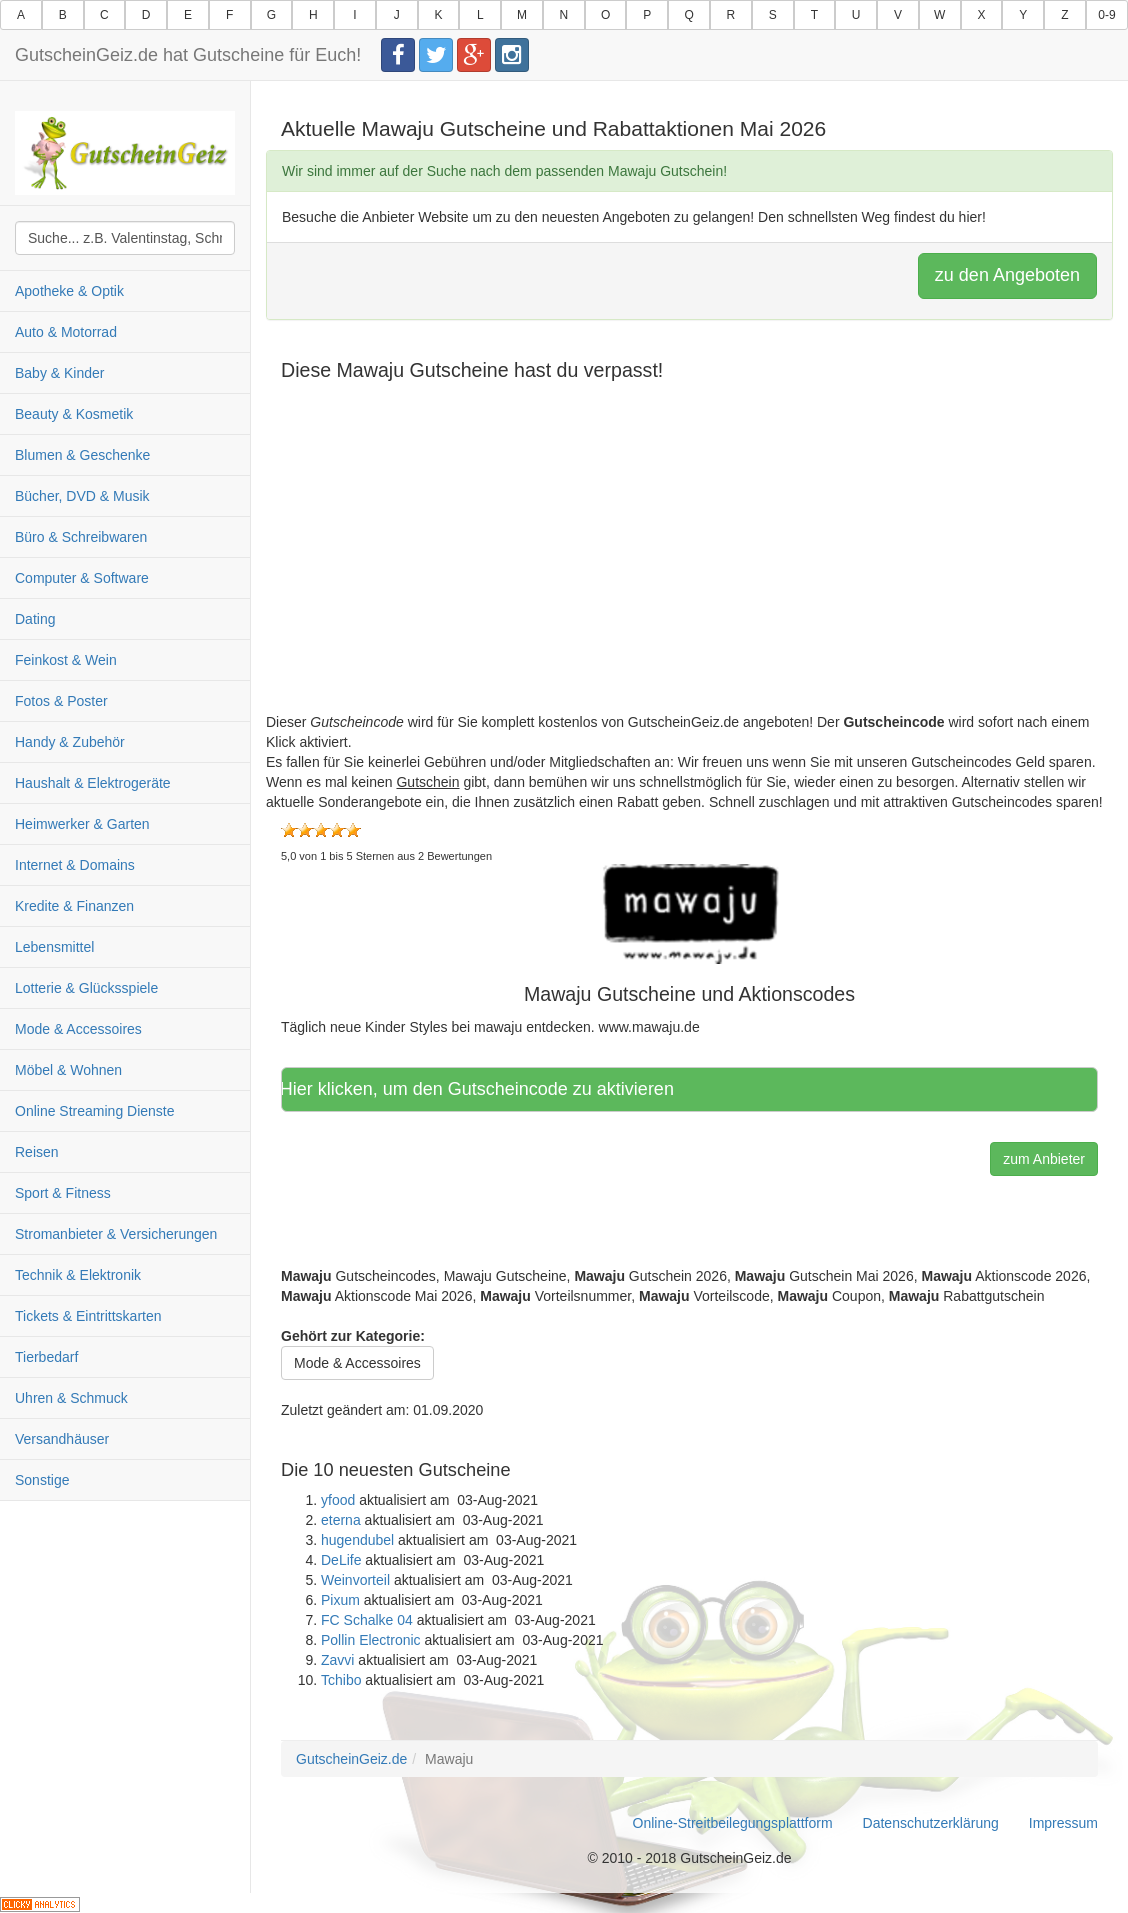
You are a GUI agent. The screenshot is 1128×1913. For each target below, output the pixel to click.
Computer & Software (82, 578)
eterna (341, 1520)
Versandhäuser (62, 1439)
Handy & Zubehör (70, 742)
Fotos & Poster (61, 701)
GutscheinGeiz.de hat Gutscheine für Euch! (188, 55)
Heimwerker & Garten (82, 824)
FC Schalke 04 (367, 1620)
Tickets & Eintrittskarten (88, 1316)
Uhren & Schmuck (71, 1398)
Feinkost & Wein (66, 660)
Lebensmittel (54, 947)
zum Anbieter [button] (1044, 1159)
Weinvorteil (355, 1580)
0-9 (1106, 15)
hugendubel (357, 1540)
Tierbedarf (46, 1357)
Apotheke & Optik (69, 291)
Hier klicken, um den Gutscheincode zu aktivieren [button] (492, 1089)
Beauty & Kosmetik (74, 414)
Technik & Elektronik (78, 1275)
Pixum (340, 1600)
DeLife (341, 1560)
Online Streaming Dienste (95, 1111)
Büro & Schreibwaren (81, 537)
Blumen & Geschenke (82, 455)
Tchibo (341, 1680)
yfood (338, 1500)
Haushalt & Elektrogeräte (93, 783)
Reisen (37, 1152)
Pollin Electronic (371, 1640)
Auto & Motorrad (66, 332)
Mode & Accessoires (78, 1029)
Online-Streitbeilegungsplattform (733, 1823)
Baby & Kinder (60, 373)
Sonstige (42, 1480)
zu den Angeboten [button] (1007, 275)
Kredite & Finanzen (74, 906)
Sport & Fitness (63, 1193)
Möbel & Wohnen (68, 1070)
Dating (35, 619)
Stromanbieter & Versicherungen (116, 1234)
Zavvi (337, 1660)
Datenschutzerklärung (931, 1823)
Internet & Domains (75, 865)
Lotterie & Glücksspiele (86, 988)
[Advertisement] (689, 572)
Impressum (1063, 1823)
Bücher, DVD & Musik (82, 496)
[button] (690, 913)
